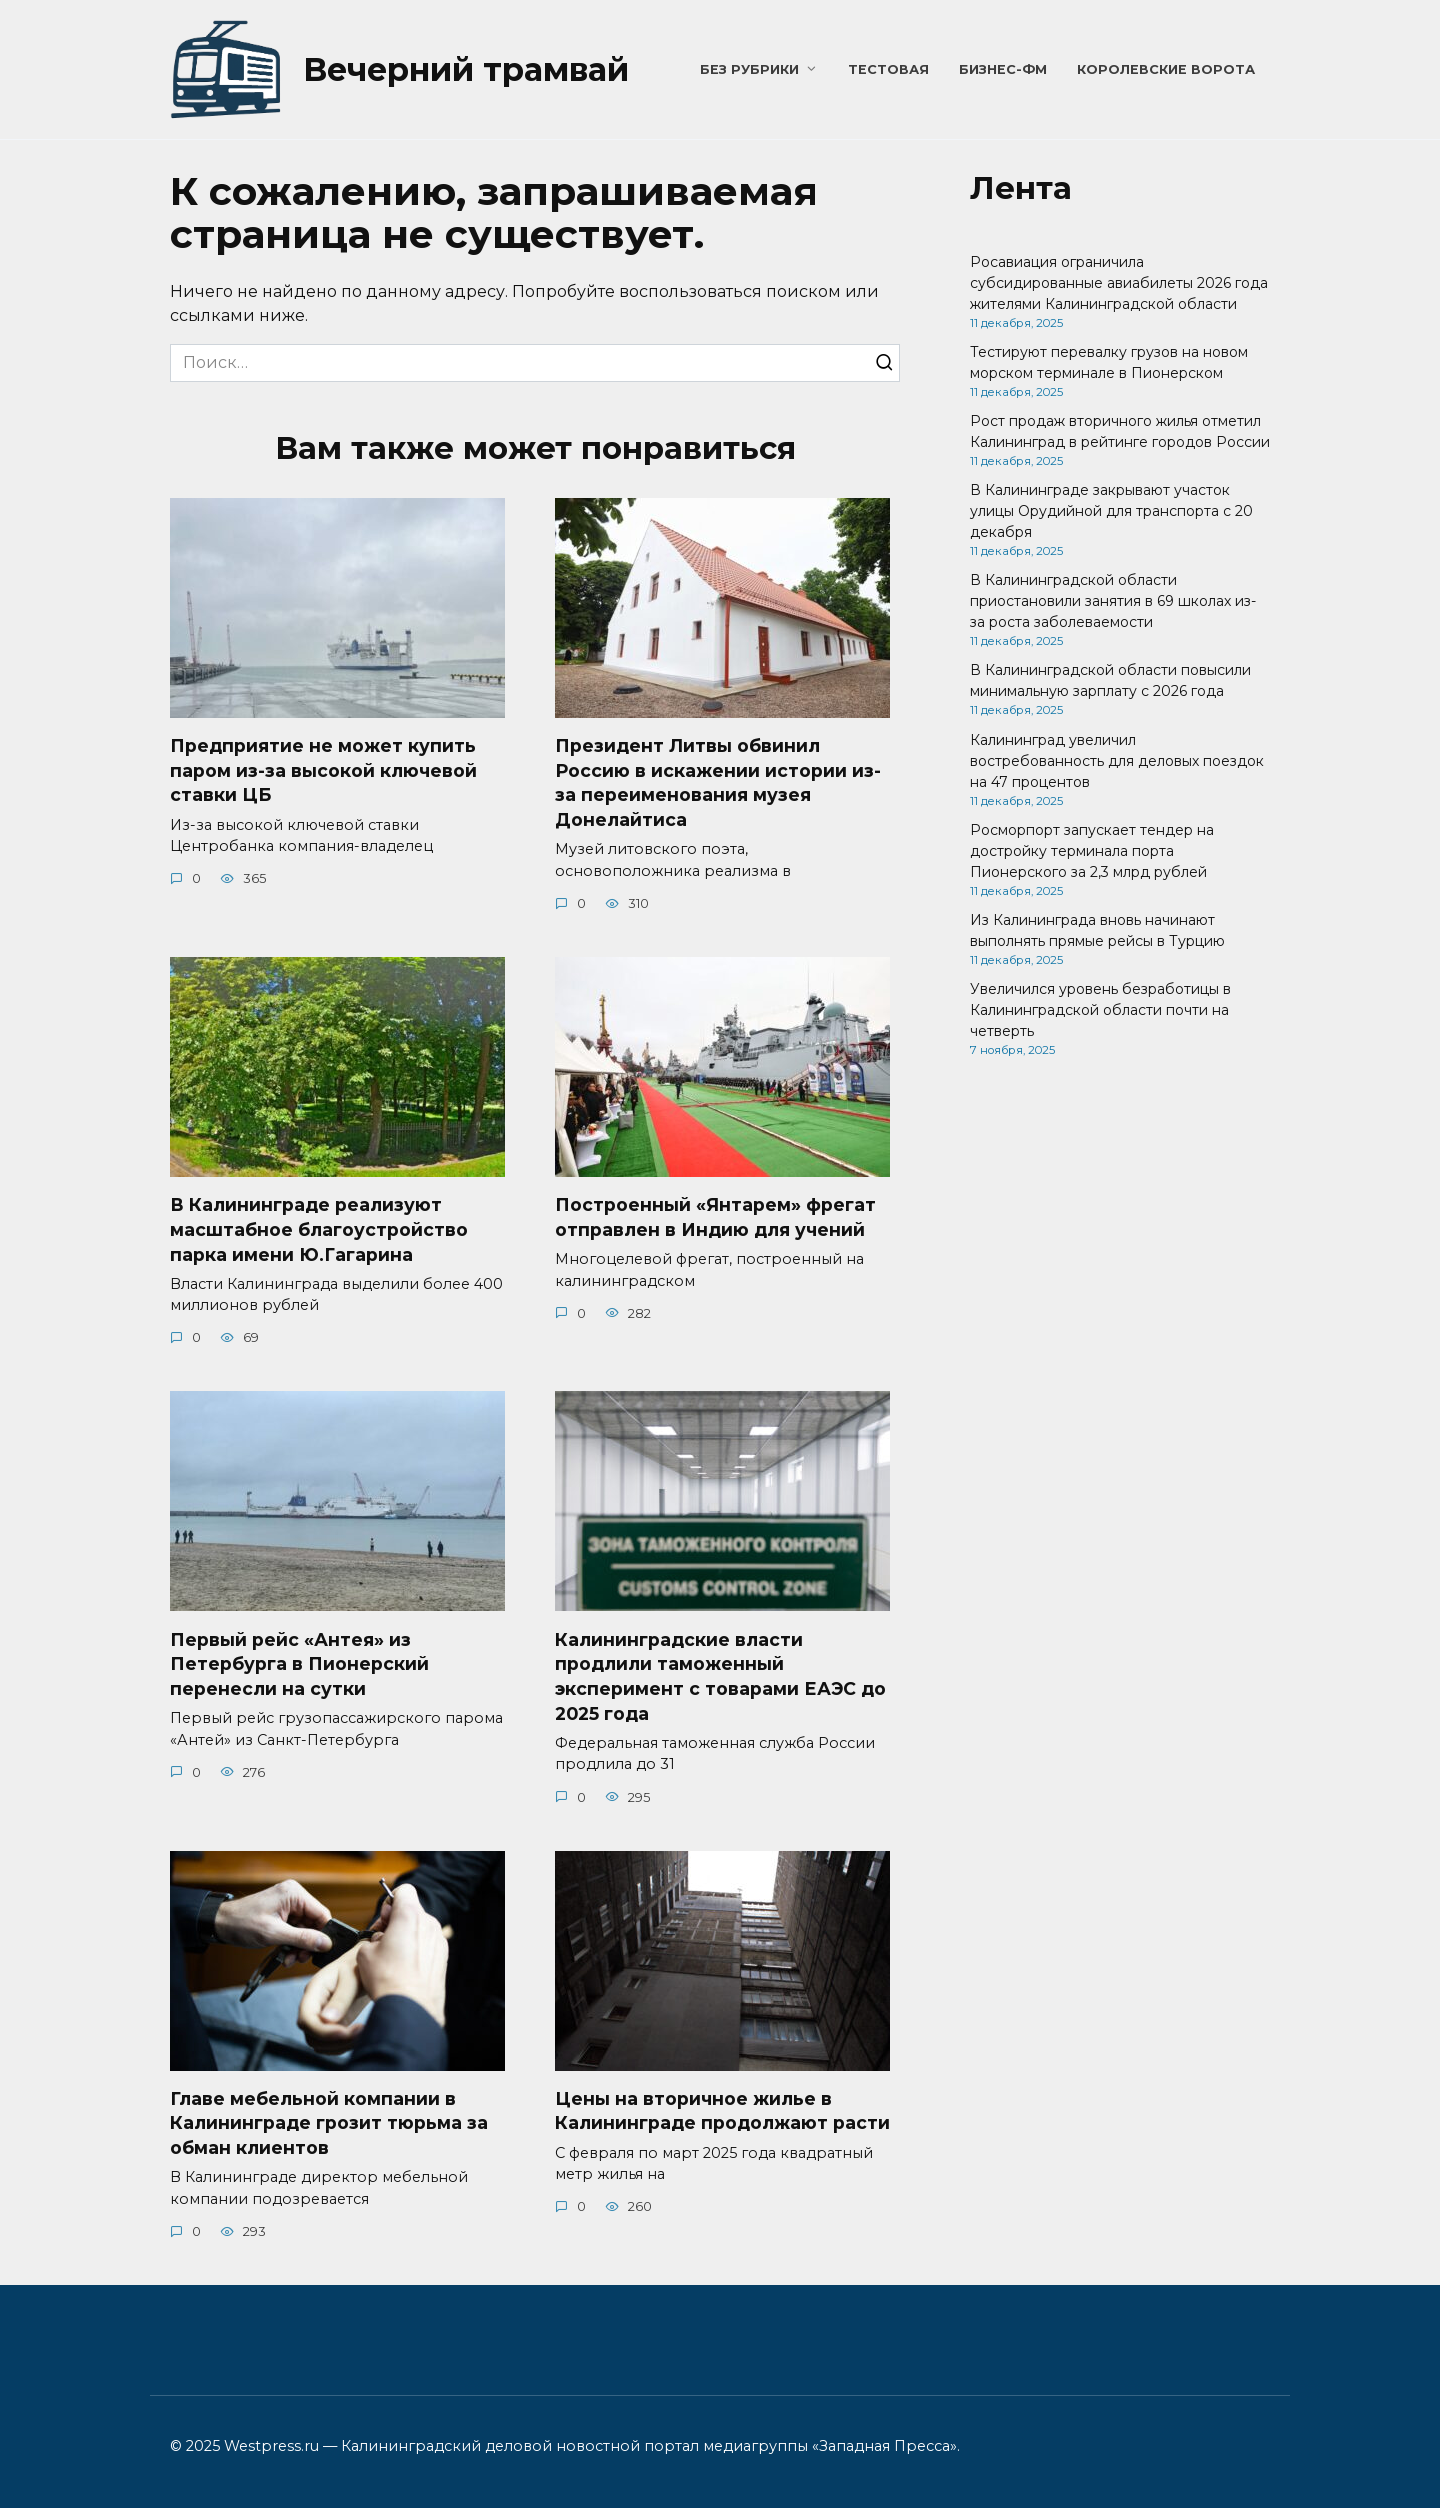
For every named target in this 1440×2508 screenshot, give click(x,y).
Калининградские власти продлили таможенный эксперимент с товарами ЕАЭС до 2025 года (720, 1676)
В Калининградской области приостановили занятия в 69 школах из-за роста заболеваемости (1113, 601)
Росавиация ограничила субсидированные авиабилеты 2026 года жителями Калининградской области (1119, 283)
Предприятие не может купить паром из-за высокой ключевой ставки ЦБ (323, 770)
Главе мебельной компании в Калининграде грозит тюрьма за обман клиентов (329, 2123)
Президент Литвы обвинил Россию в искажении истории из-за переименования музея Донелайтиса (718, 782)
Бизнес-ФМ (1003, 69)
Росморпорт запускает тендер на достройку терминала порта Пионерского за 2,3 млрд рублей (1092, 851)
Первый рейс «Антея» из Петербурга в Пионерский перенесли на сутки (299, 1664)
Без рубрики (749, 69)
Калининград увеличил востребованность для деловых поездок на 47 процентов (1117, 761)
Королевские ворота (1166, 69)
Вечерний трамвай (466, 69)
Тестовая (888, 69)
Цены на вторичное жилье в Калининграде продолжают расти (722, 2111)
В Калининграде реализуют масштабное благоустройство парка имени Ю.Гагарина (319, 1229)
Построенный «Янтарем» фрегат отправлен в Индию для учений (715, 1217)
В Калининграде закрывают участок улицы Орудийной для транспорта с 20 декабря (1111, 511)
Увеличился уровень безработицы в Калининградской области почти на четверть (1100, 1010)
